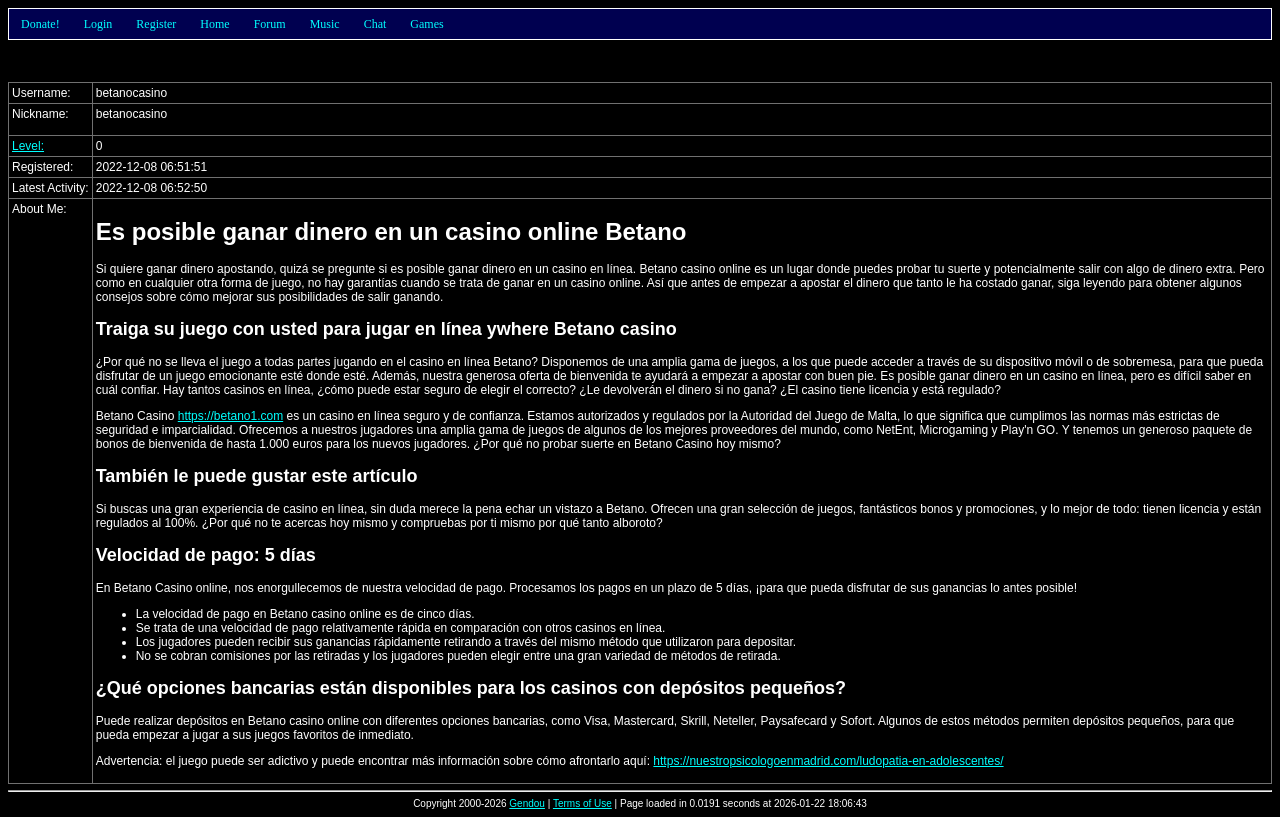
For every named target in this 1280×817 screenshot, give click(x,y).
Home (214, 24)
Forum (270, 24)
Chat (375, 24)
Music (325, 24)
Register (156, 24)
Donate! (40, 24)
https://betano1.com (230, 416)
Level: (28, 146)
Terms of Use (582, 803)
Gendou (527, 803)
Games (426, 24)
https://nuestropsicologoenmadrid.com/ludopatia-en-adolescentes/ (828, 761)
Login (98, 24)
